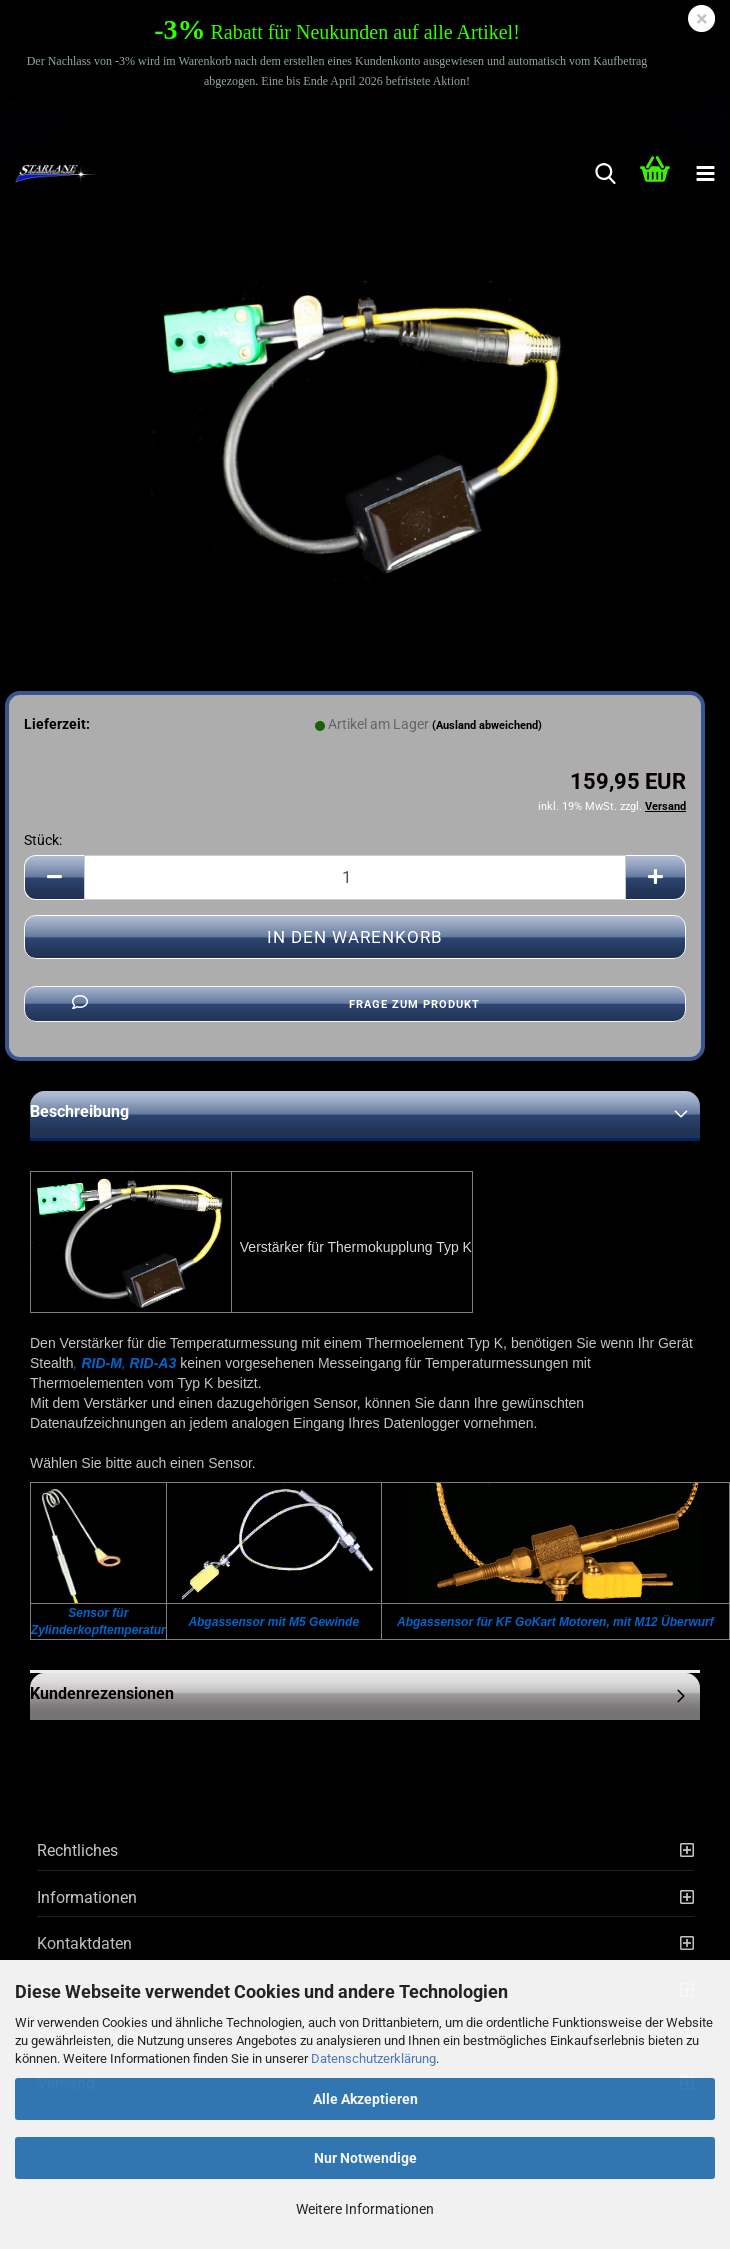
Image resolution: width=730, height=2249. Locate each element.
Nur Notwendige (365, 2158)
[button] (54, 877)
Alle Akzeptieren (365, 2099)
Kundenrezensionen (102, 1693)
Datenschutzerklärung (373, 2058)
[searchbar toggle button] (605, 174)
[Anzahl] (355, 877)
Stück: (43, 840)
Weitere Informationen (365, 2209)
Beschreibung (79, 1111)
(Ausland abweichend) (487, 725)
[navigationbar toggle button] (705, 174)
